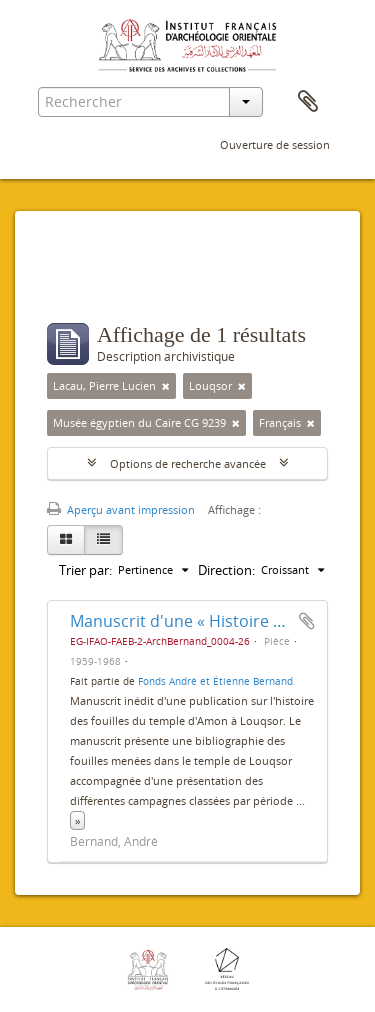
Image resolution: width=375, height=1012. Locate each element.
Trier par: (85, 570)
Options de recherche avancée (188, 463)
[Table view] (103, 540)
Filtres (90, 283)
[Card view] (66, 540)
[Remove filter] (166, 386)
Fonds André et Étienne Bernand (215, 681)
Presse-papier (308, 102)
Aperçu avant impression (121, 509)
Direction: (226, 570)
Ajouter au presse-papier (307, 621)
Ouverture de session (275, 144)
